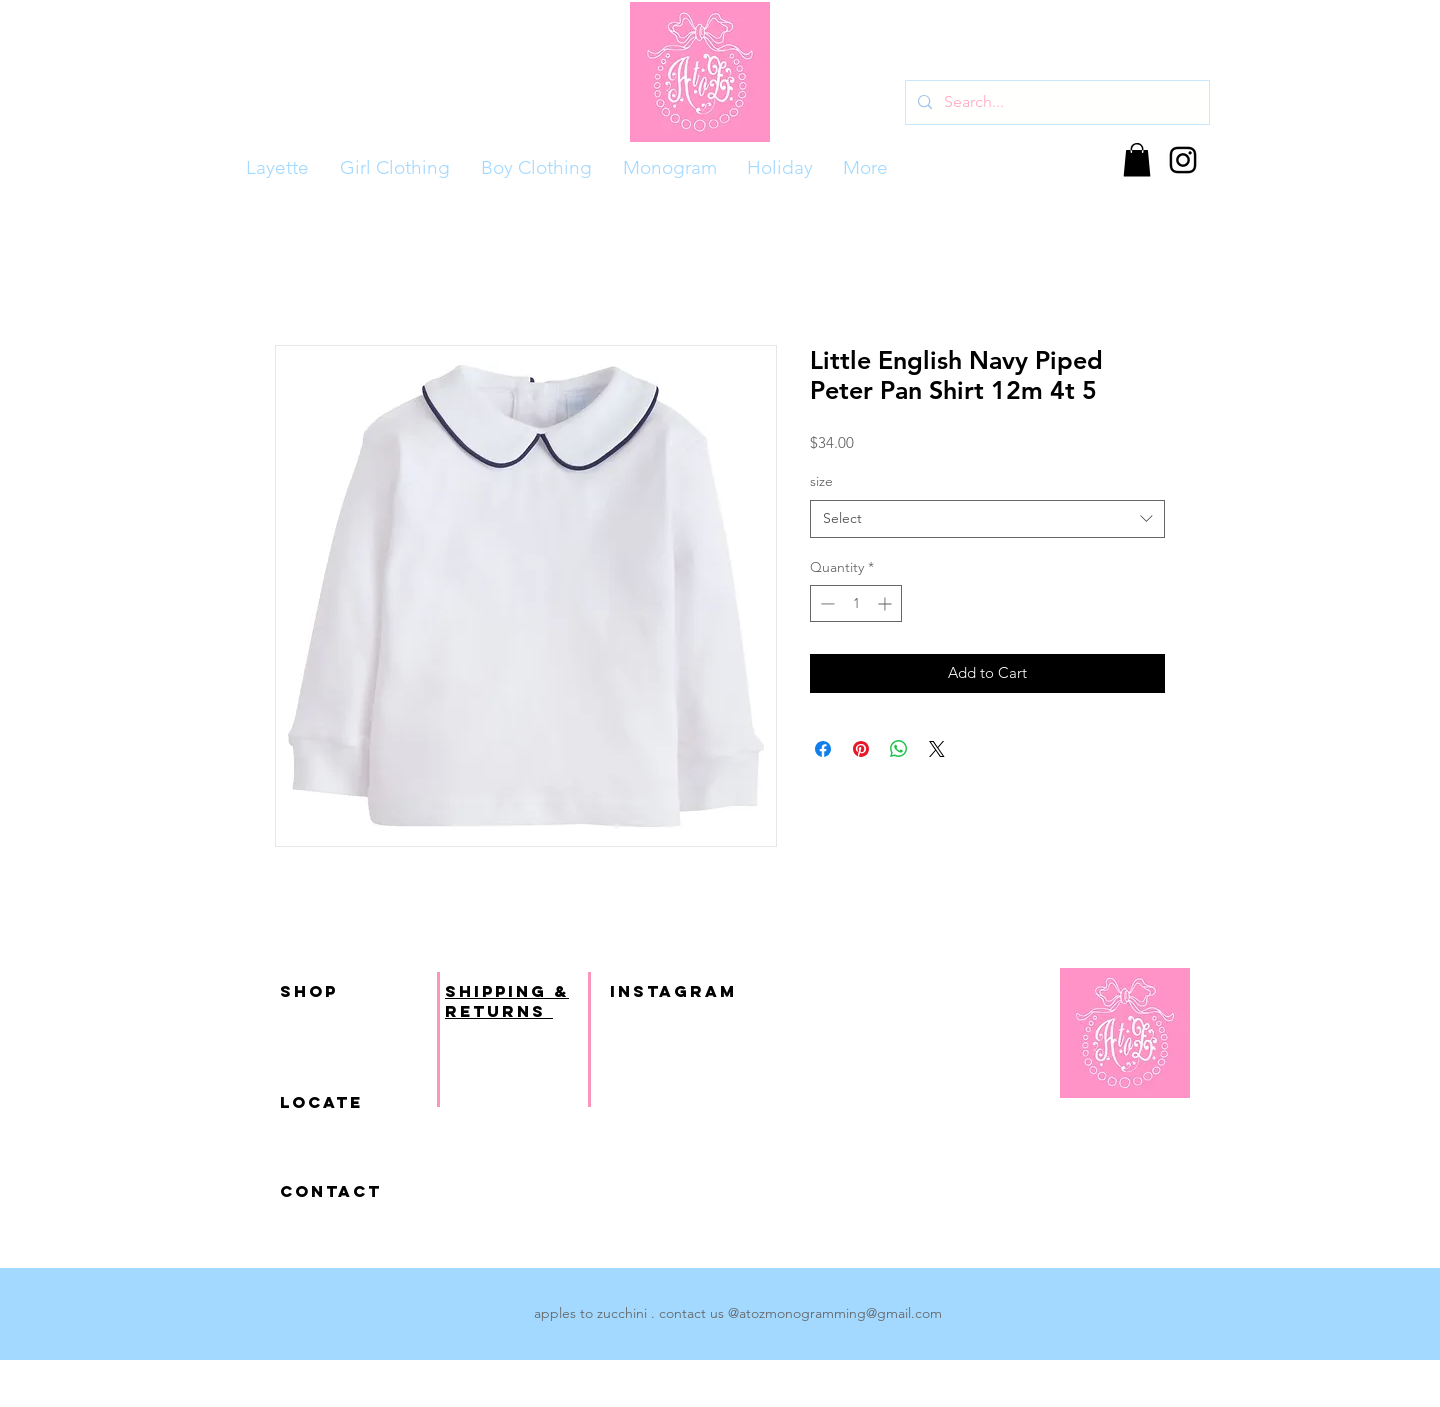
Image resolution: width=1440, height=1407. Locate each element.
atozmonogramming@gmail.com (840, 1313)
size (821, 481)
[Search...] (1055, 102)
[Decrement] (825, 603)
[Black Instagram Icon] (1183, 160)
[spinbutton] (856, 603)
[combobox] (987, 519)
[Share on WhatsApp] (899, 749)
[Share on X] (937, 749)
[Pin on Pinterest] (861, 749)
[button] (1137, 159)
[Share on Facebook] (823, 749)
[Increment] (886, 603)
